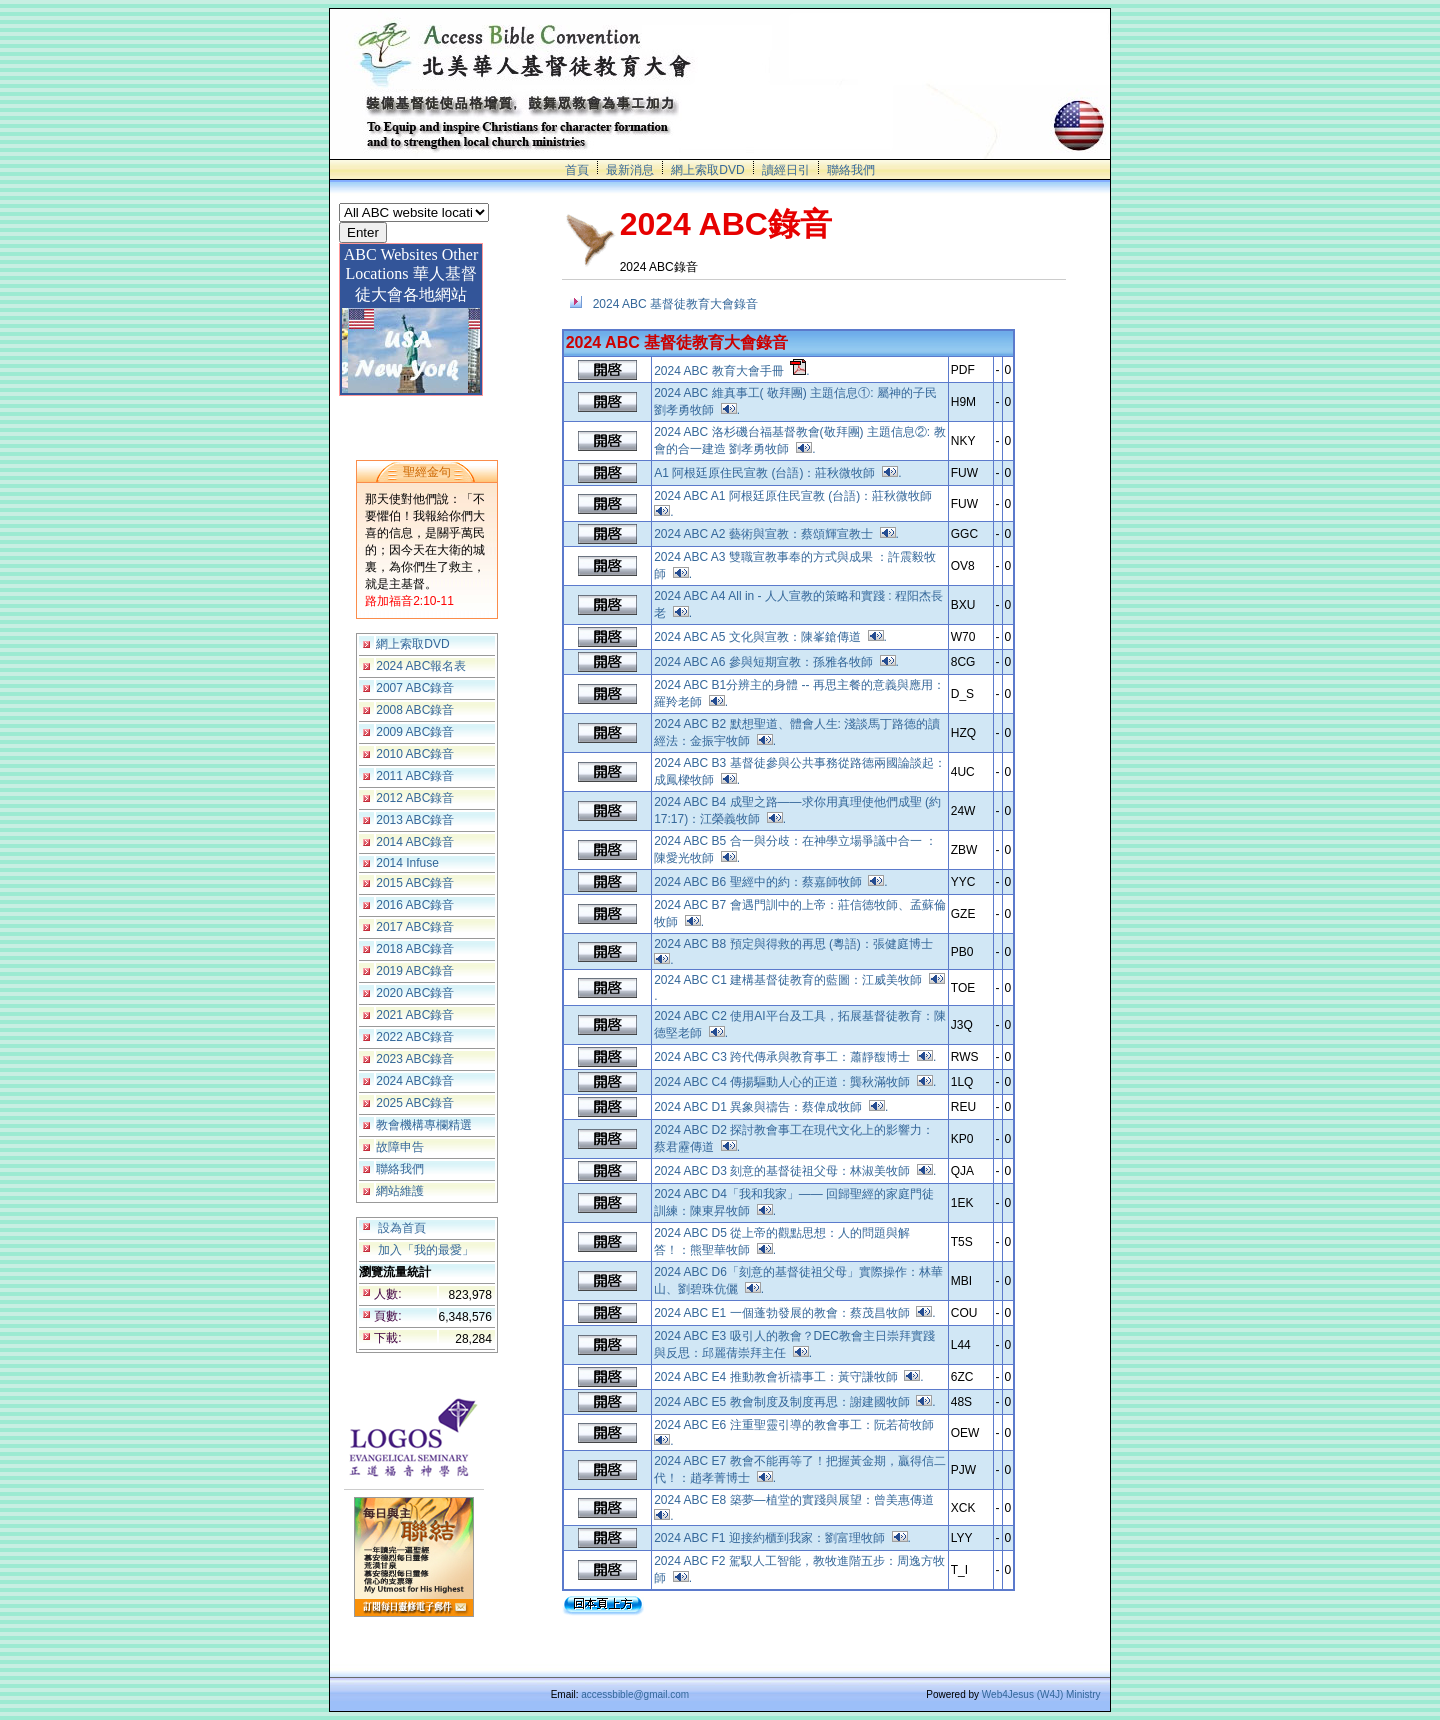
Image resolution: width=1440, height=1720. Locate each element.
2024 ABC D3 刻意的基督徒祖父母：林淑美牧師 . (795, 1171)
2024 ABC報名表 (421, 666)
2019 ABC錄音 (415, 971)
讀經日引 (786, 170)
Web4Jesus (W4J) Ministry (1041, 1694)
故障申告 (400, 1147)
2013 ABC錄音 (415, 820)
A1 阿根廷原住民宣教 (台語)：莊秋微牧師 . (777, 473)
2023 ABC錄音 (415, 1059)
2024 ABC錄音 (415, 1081)
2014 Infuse (407, 863)
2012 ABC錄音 (415, 798)
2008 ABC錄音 (415, 710)
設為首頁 (402, 1228)
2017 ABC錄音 (415, 927)
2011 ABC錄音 (415, 776)
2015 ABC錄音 (415, 883)
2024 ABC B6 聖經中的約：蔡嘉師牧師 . (770, 882)
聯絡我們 (851, 170)
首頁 (577, 170)
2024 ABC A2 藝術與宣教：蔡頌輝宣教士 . (776, 534)
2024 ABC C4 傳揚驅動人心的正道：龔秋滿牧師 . (795, 1082)
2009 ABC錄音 (415, 732)
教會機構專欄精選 (424, 1125)
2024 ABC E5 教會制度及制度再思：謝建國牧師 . (794, 1402)
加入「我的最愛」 (426, 1250)
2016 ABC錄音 (415, 905)
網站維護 (400, 1191)
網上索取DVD (707, 170)
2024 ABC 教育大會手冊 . (731, 371)
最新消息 (630, 170)
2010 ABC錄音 (415, 754)
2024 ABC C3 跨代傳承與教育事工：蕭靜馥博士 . (795, 1057)
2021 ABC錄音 (415, 1015)
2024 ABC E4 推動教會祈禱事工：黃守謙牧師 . (788, 1377)
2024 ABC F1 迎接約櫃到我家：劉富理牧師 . (782, 1538)
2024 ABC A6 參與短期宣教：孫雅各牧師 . (776, 662)
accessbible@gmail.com (635, 1694)
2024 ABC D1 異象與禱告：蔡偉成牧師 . (771, 1107)
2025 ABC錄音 (415, 1103)
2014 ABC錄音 (415, 842)
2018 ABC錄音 (415, 949)
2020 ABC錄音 (415, 993)
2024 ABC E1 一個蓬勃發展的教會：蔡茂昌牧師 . (794, 1313)
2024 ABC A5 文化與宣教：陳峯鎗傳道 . (770, 637)
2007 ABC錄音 (415, 688)
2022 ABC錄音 (415, 1037)
